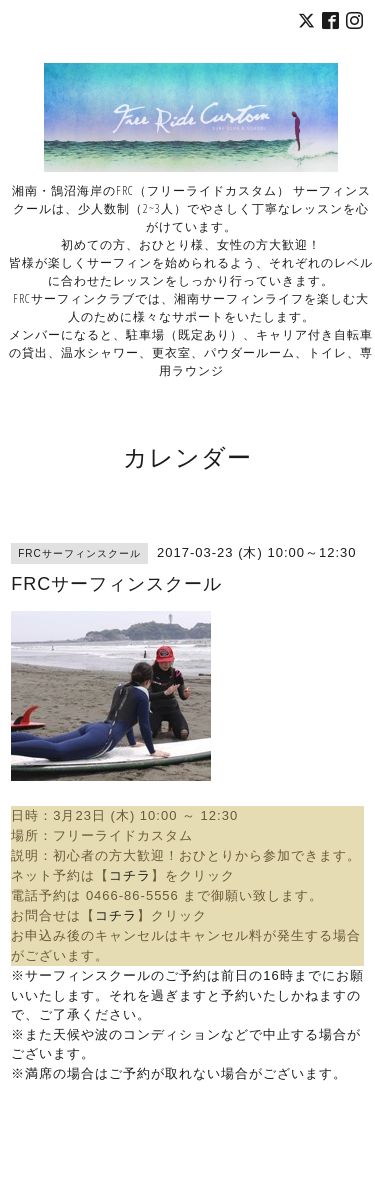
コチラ (130, 875)
